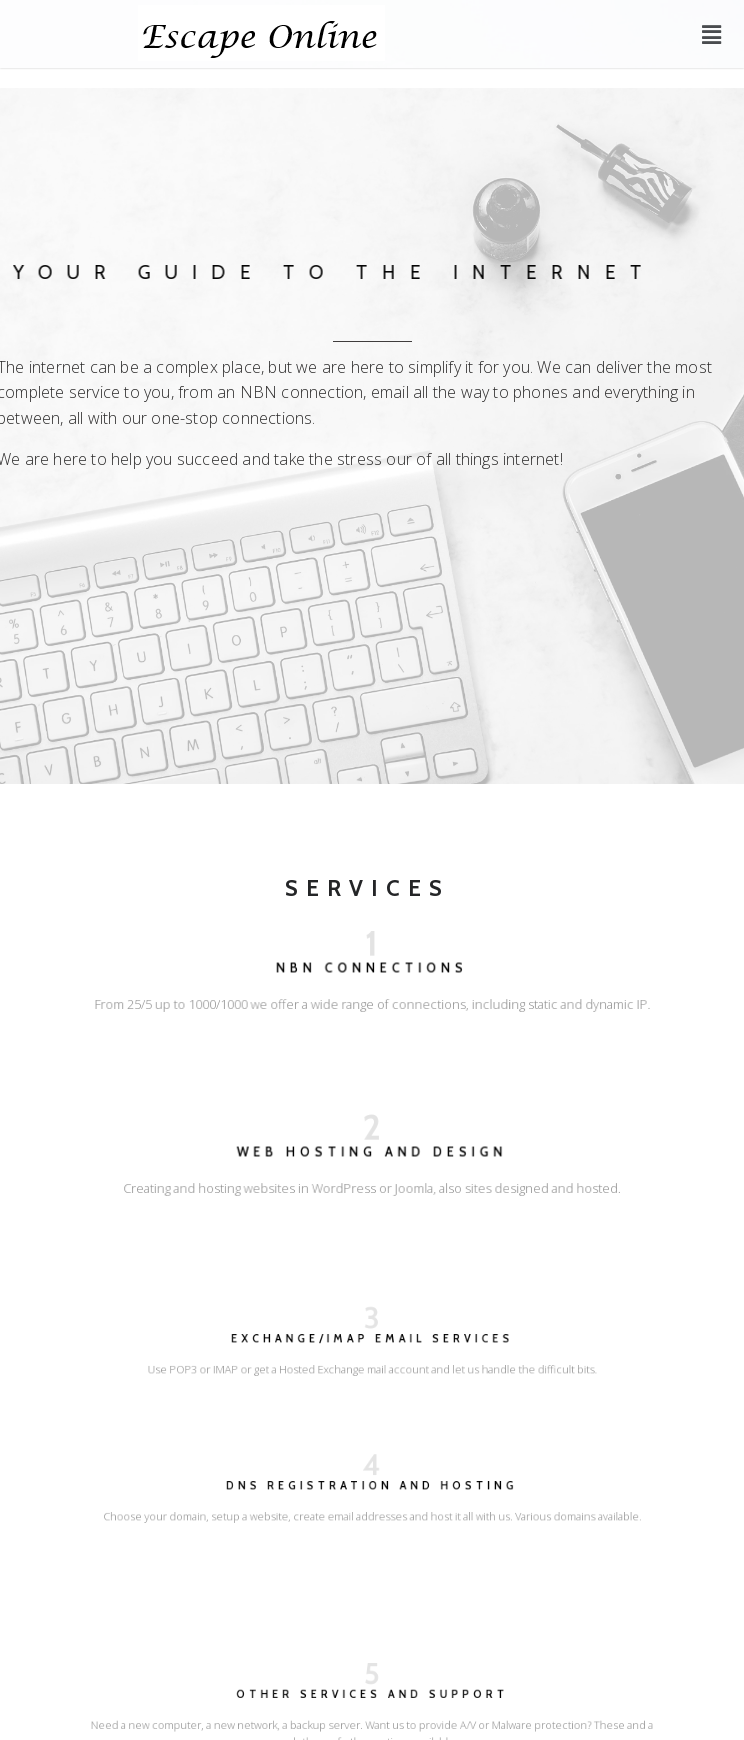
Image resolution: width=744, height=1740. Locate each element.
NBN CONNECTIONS (371, 971)
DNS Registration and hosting (371, 1491)
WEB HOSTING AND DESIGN (372, 1155)
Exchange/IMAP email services (371, 1344)
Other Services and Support (372, 1703)
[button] (712, 34)
